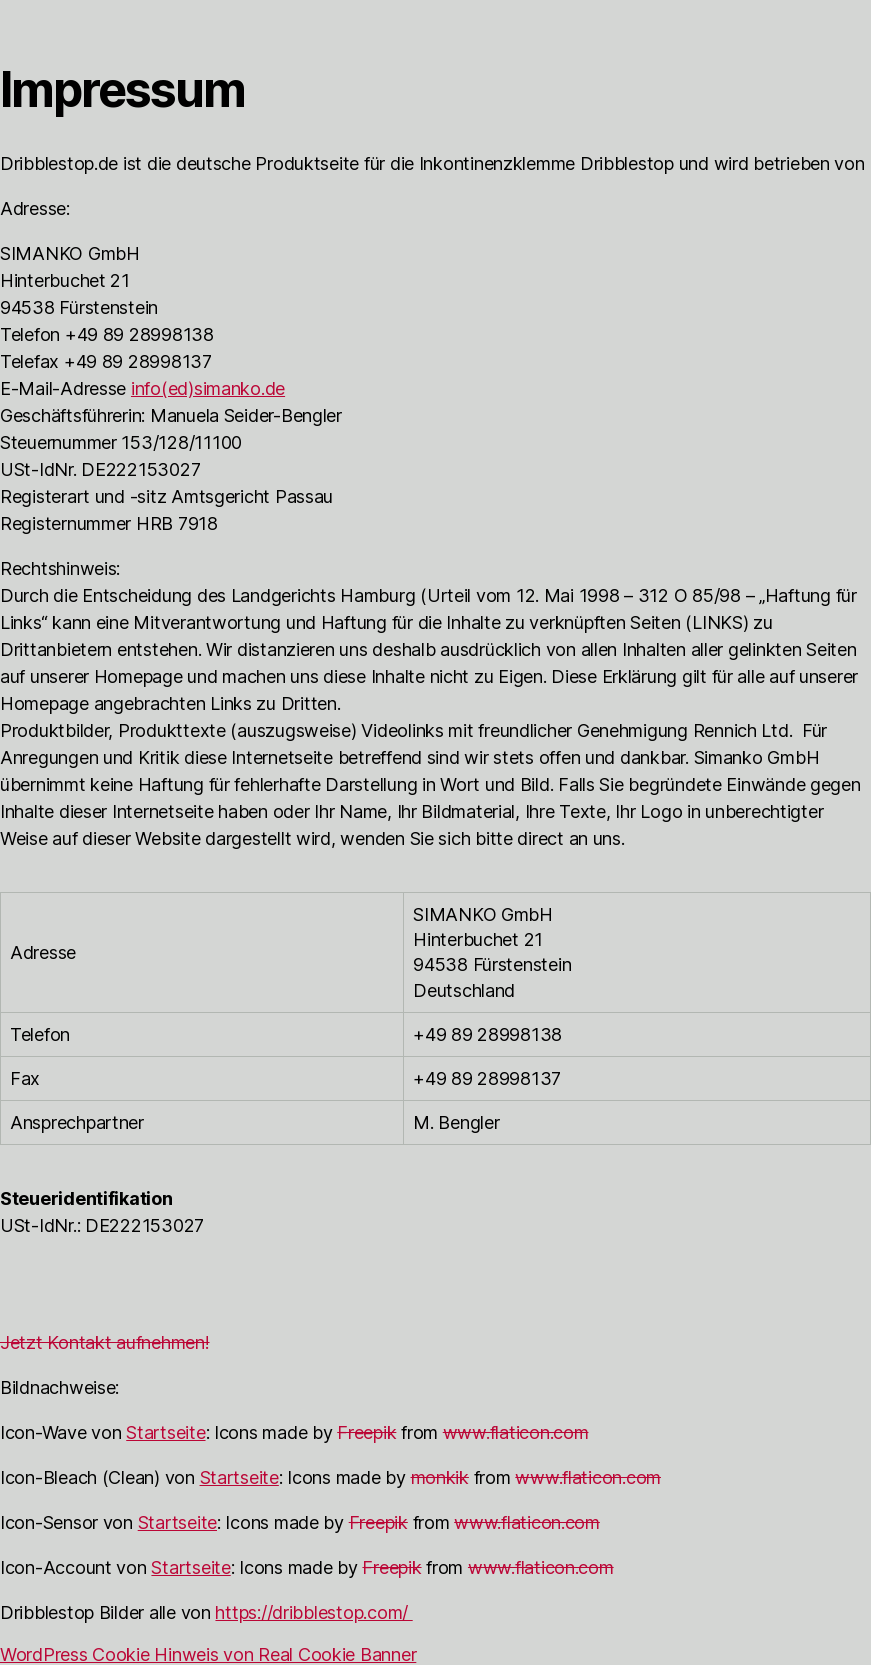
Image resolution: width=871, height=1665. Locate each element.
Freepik (366, 1432)
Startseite (165, 1432)
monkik (440, 1477)
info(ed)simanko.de (208, 388)
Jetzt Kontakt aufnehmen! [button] (105, 1342)
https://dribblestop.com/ (313, 1612)
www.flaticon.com (516, 1432)
